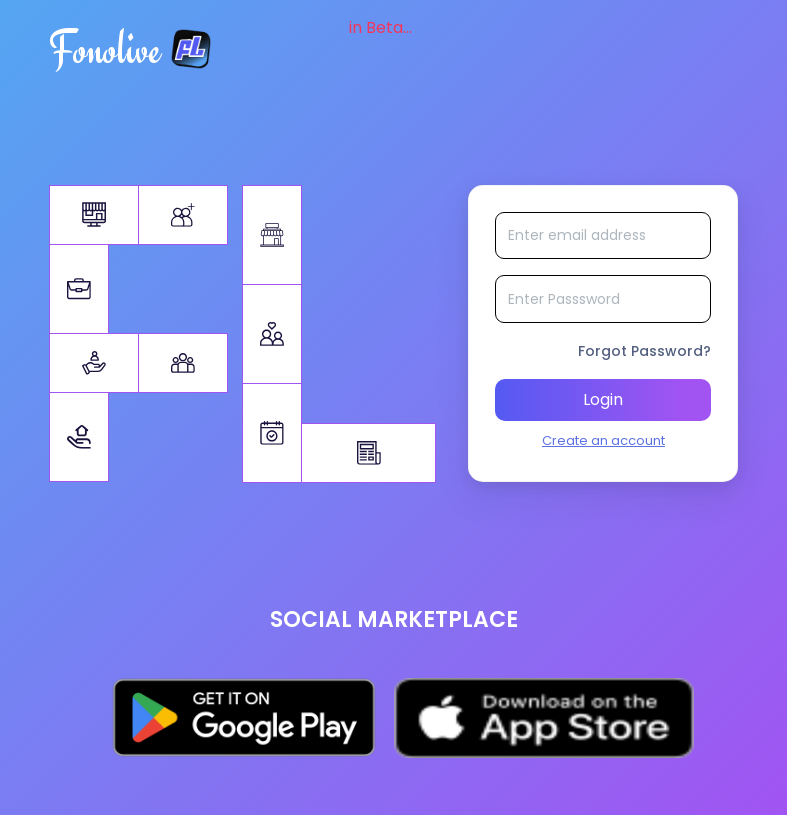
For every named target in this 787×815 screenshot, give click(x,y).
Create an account (603, 446)
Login (603, 405)
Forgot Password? (644, 357)
